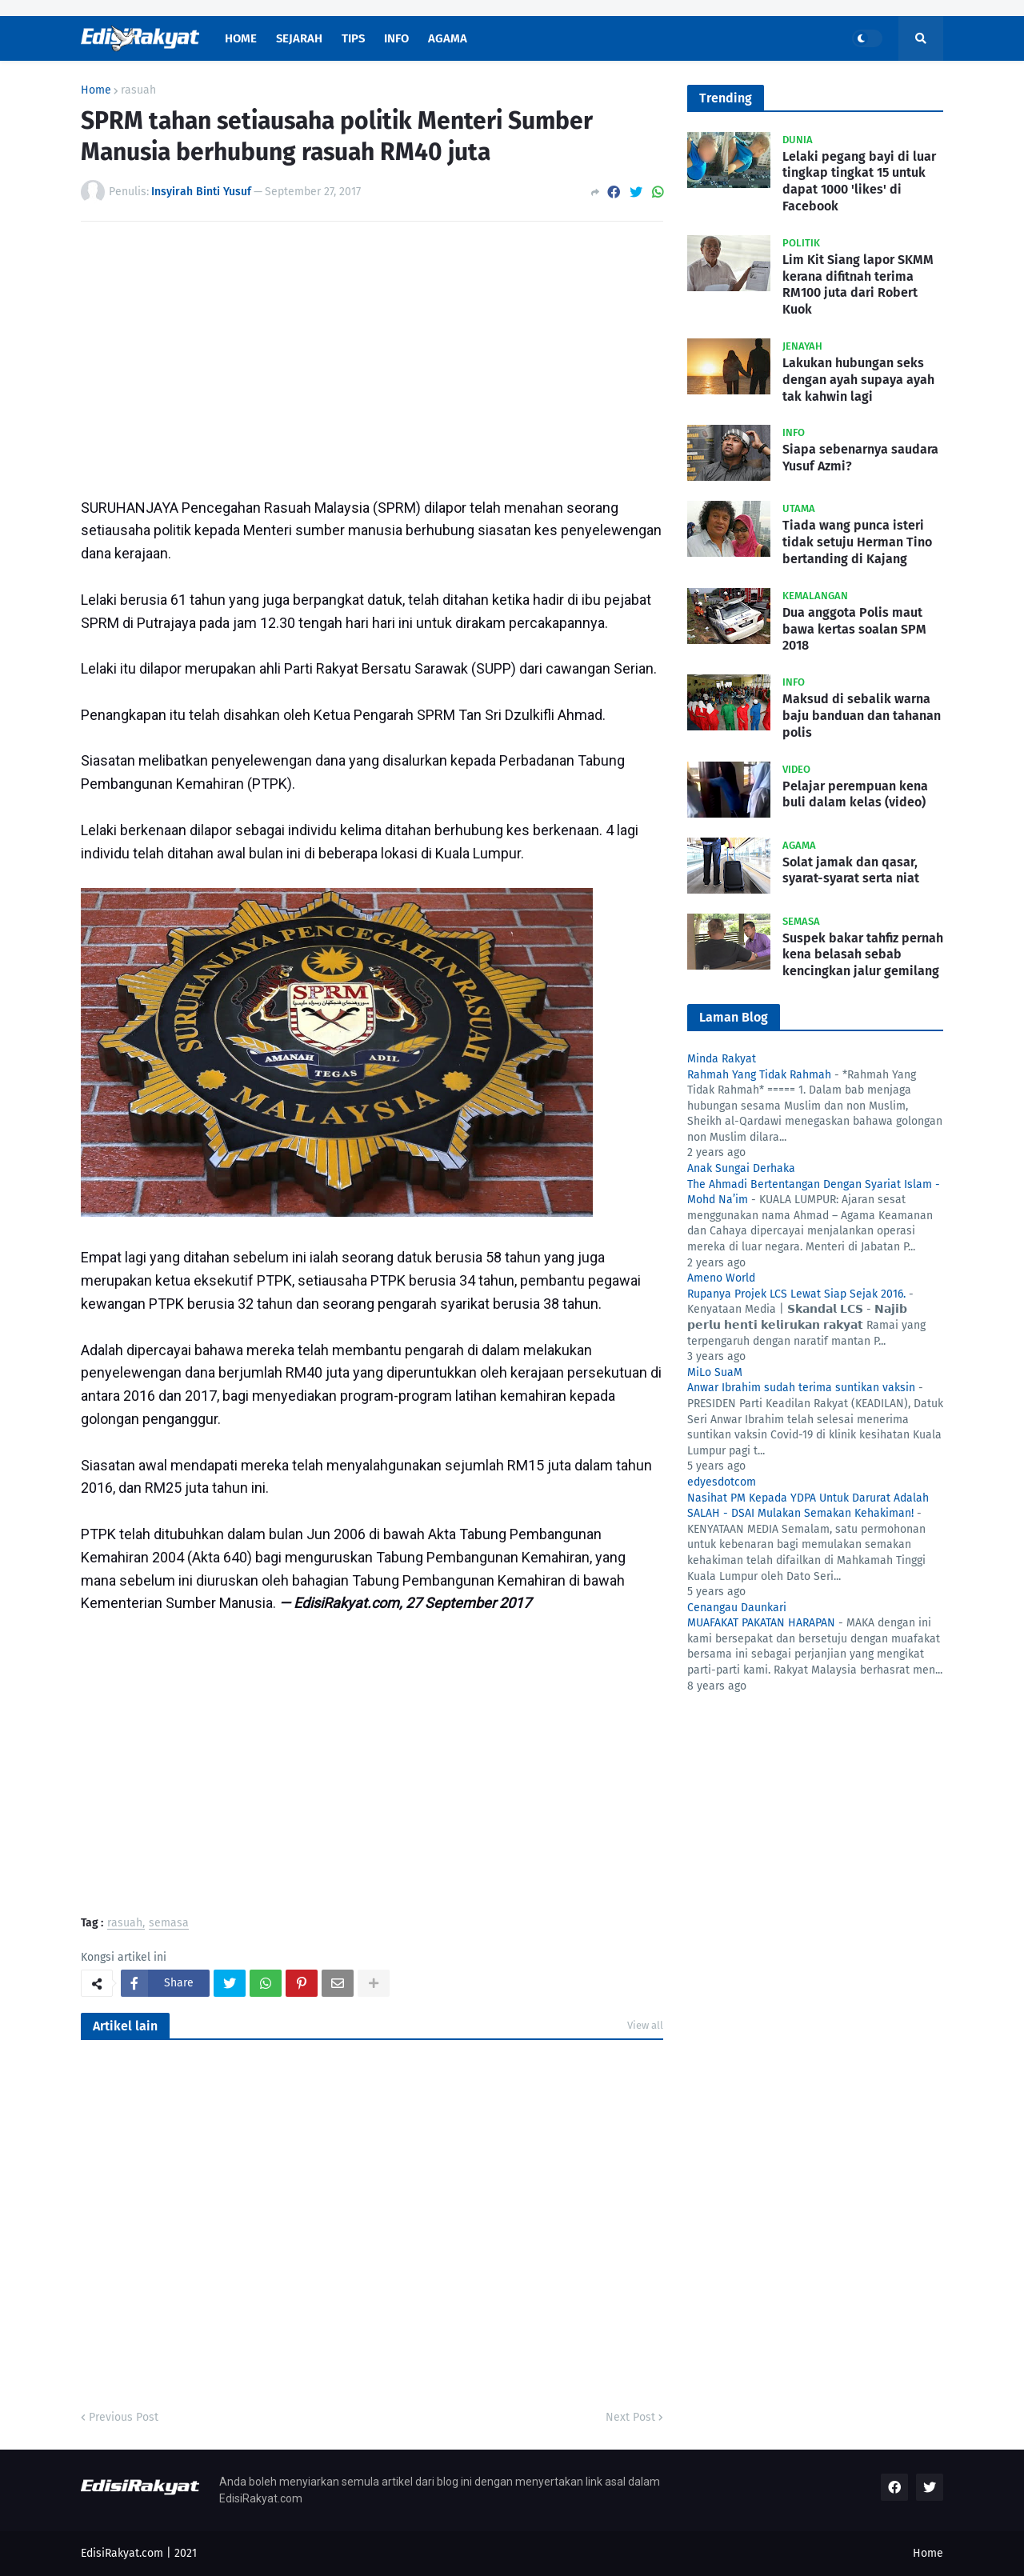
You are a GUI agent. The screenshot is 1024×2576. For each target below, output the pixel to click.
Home (96, 90)
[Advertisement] (372, 354)
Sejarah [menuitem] (299, 38)
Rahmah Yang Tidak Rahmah (759, 1075)
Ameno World (721, 1278)
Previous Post (123, 2417)
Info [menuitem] (396, 38)
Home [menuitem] (241, 38)
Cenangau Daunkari (736, 1607)
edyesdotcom (721, 1482)
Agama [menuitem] (447, 38)
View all (645, 2025)
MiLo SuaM (714, 1372)
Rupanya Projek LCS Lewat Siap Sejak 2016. (796, 1294)
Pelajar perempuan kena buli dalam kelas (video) (855, 794)
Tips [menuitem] (353, 38)
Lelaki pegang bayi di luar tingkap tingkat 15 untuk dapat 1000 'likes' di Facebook (859, 181)
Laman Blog (733, 1017)
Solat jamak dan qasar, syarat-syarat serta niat (850, 870)
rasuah (138, 90)
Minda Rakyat (721, 1059)
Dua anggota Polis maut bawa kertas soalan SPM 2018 (854, 629)
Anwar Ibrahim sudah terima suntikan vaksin (801, 1387)
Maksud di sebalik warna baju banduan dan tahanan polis (861, 715)
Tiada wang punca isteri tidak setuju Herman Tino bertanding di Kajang (857, 542)
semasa (169, 1924)
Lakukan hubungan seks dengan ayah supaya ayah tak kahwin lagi (858, 379)
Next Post (630, 2417)
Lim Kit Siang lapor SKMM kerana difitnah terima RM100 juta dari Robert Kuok (858, 284)
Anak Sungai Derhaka (741, 1168)
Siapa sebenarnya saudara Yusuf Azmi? (860, 458)
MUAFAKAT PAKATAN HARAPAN (761, 1623)
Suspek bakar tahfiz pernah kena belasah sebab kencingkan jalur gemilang (862, 954)
